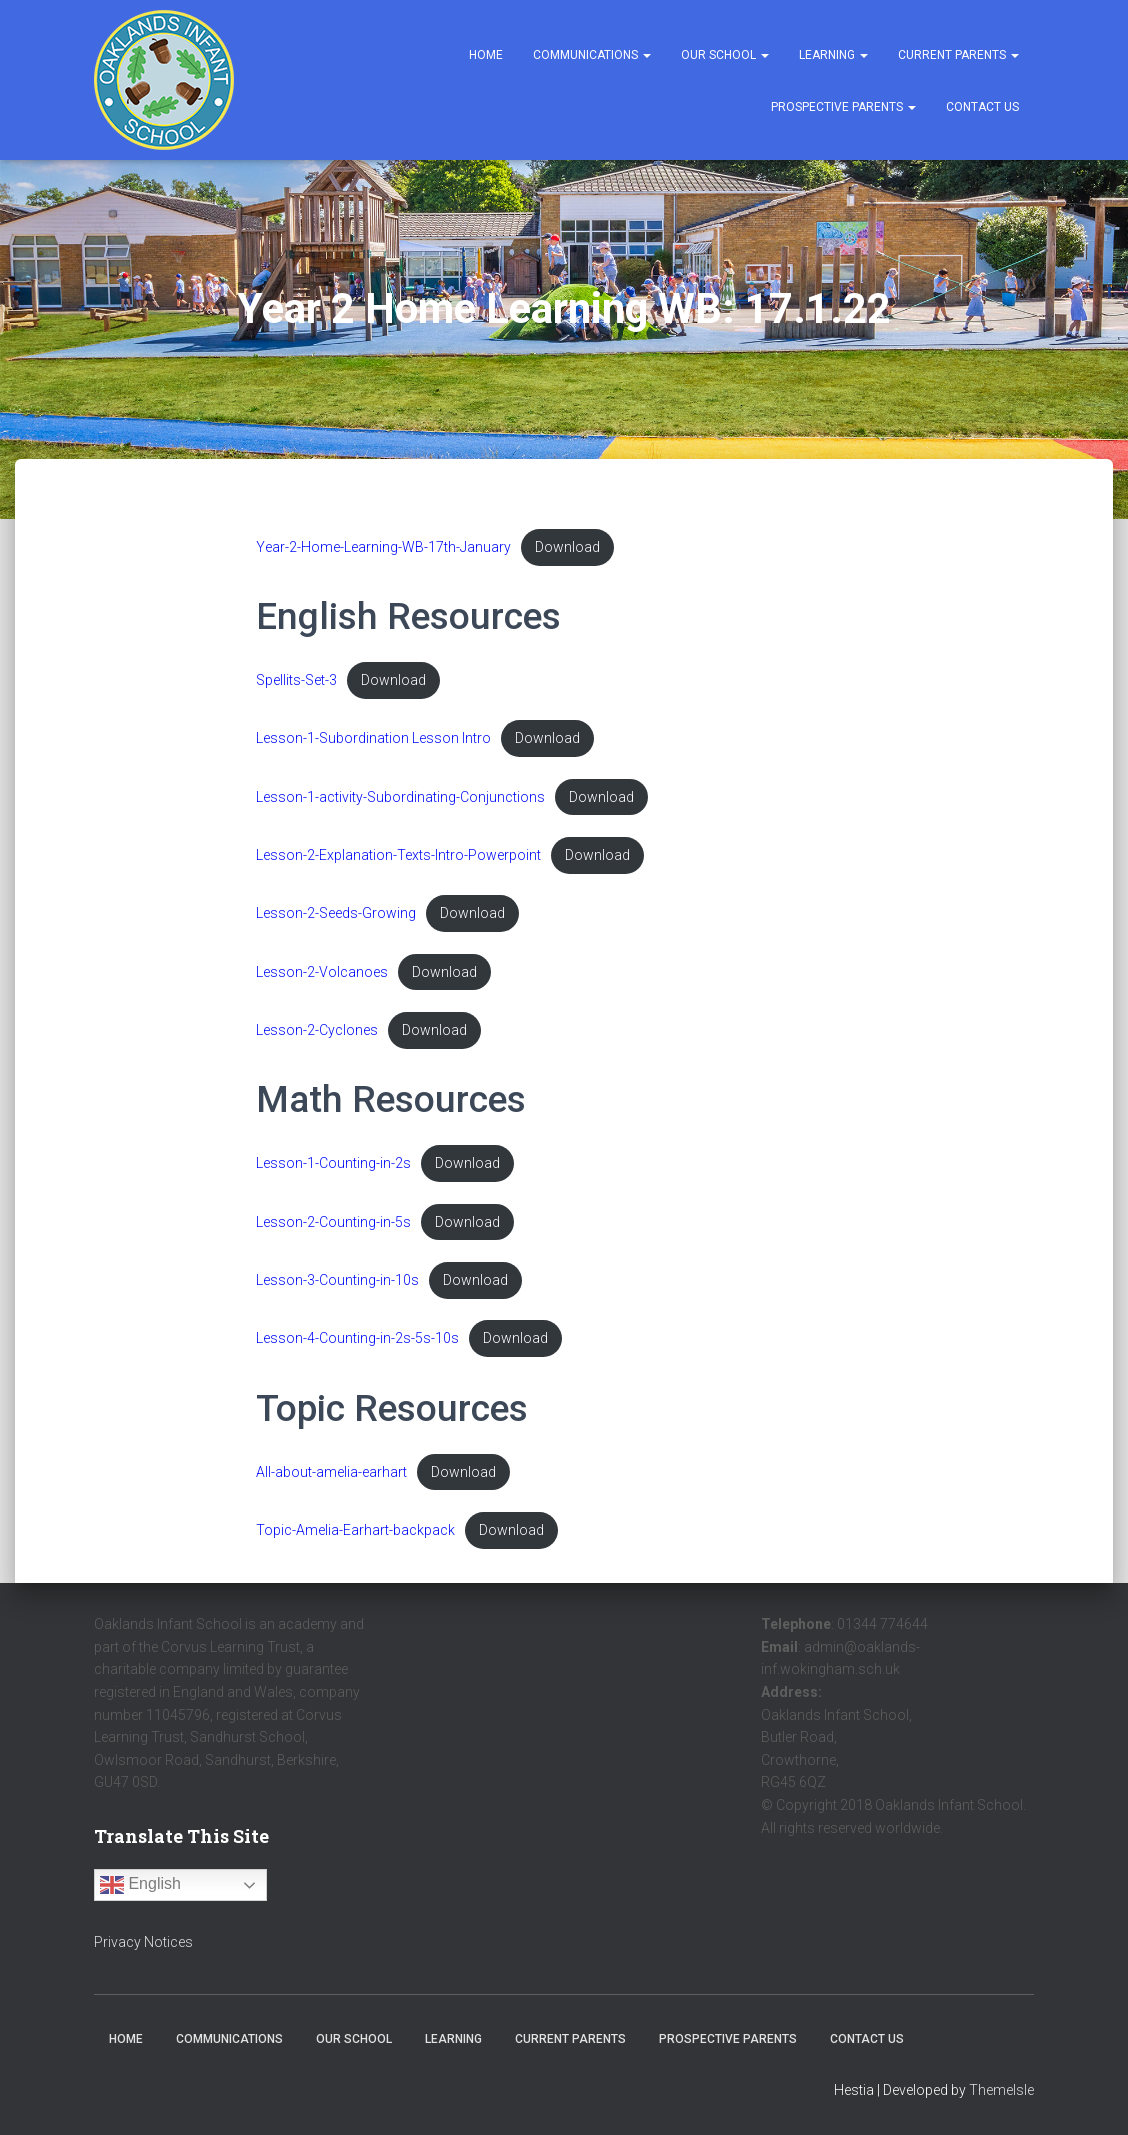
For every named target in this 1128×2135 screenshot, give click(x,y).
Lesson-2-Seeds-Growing (336, 918)
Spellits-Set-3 (296, 681)
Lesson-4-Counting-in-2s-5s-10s (357, 1349)
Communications (592, 55)
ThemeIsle (1001, 2090)
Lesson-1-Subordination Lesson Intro (374, 740)
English (140, 1885)
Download (568, 547)
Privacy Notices (143, 1942)
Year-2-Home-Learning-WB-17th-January (383, 547)
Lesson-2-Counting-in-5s (333, 1230)
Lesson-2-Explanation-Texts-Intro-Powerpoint (398, 859)
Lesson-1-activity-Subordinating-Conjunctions (400, 800)
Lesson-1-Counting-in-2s (333, 1171)
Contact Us (982, 107)
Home (486, 55)
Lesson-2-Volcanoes (322, 977)
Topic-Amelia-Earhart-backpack (355, 1542)
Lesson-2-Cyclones (317, 1037)
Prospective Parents (843, 107)
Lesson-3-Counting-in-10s (337, 1289)
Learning (833, 55)
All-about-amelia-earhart (331, 1483)
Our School (725, 55)
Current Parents (958, 55)
